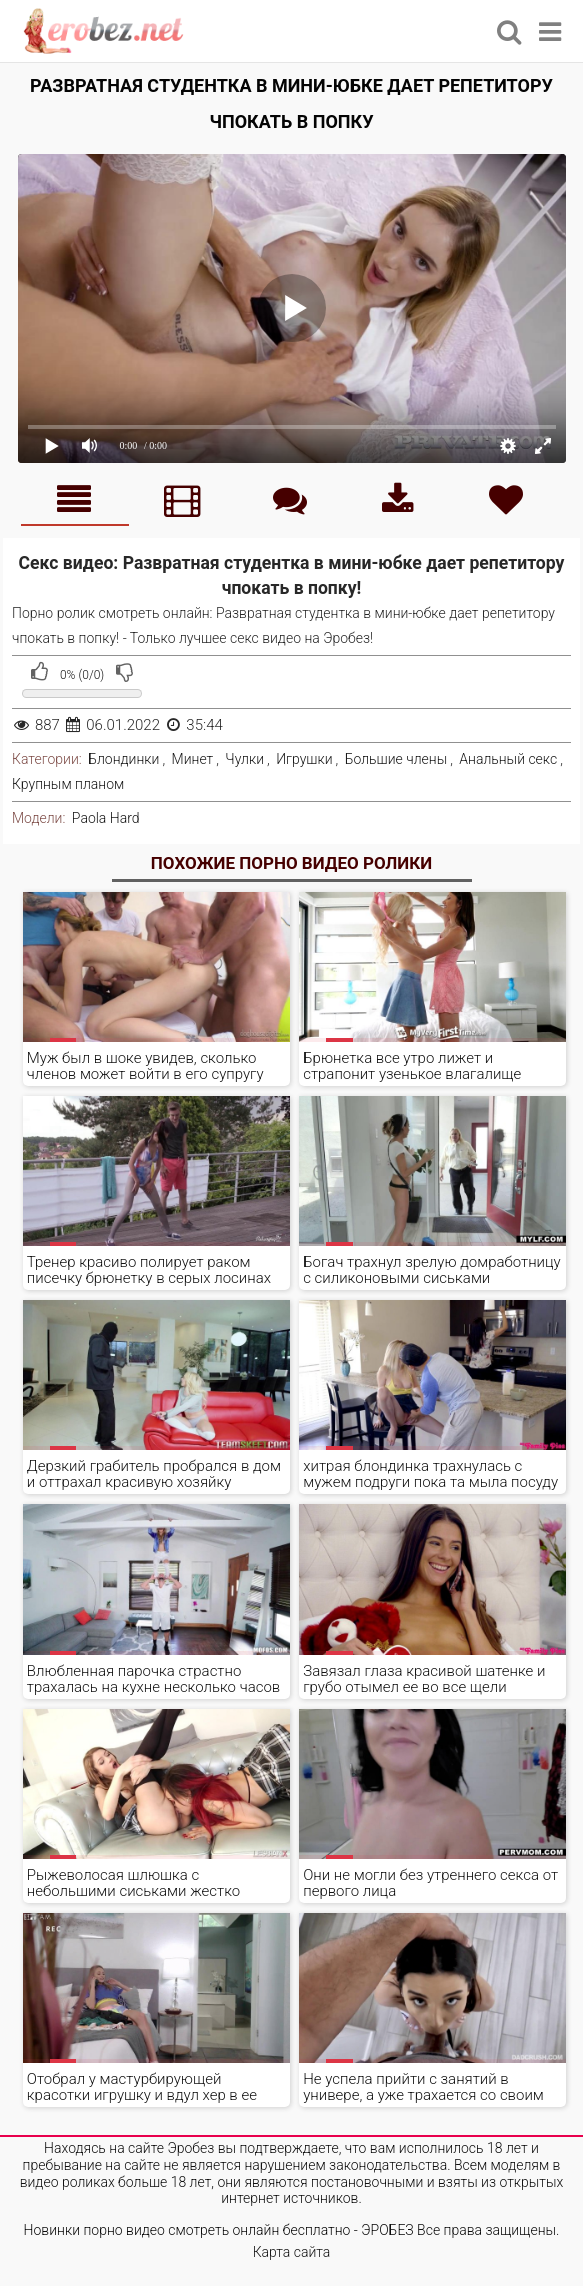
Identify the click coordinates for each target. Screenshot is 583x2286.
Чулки (244, 759)
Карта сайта (292, 2252)
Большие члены (396, 759)
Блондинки (123, 759)
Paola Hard (106, 818)
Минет (193, 759)
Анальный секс (508, 759)
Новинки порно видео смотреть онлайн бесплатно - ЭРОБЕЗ (219, 2230)
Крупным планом (68, 784)
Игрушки (304, 759)
